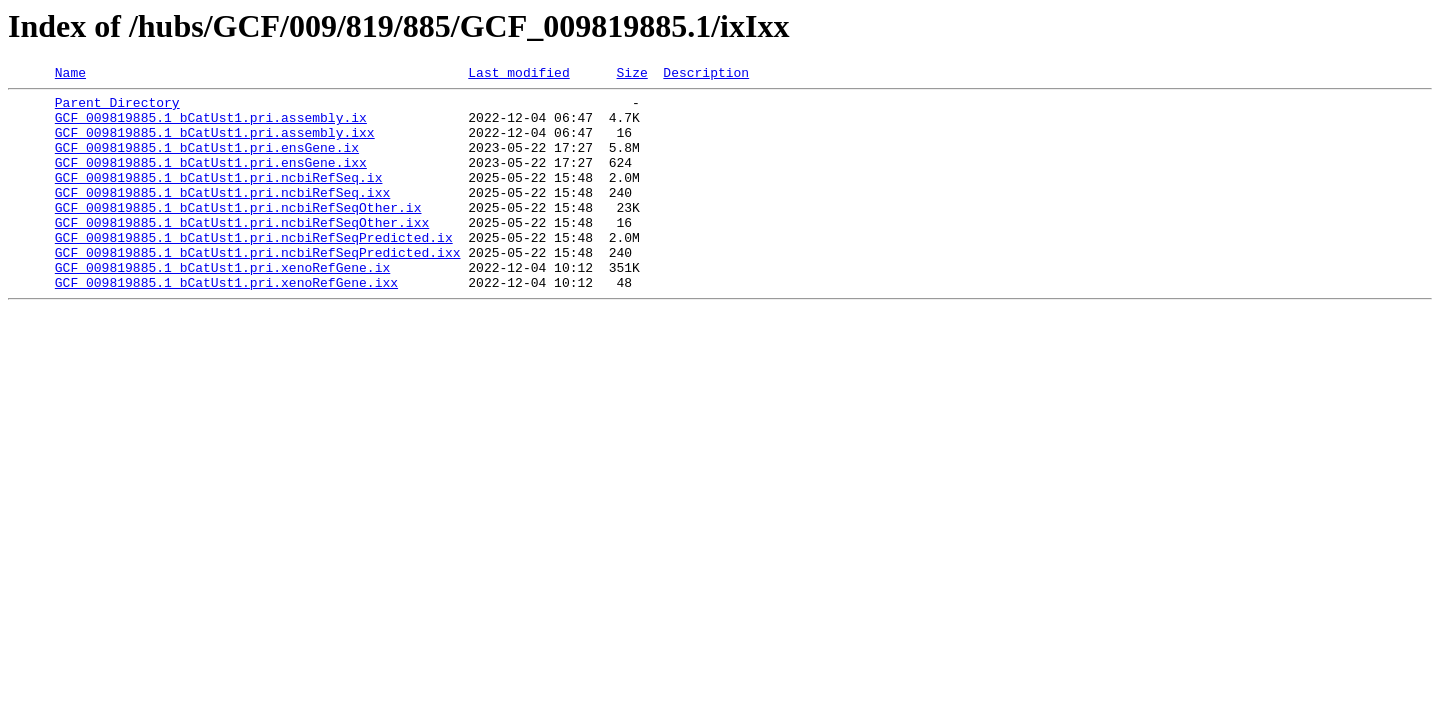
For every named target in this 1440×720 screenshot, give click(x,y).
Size (631, 75)
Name (70, 75)
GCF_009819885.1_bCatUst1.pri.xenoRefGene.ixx (226, 324)
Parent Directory (117, 108)
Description (706, 75)
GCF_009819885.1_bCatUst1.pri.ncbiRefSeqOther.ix (238, 234)
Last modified (518, 75)
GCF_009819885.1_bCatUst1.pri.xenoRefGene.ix (222, 306)
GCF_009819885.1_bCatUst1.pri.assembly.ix (211, 126)
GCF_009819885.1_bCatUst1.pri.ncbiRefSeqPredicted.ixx (258, 288)
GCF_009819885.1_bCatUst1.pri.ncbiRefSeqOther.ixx (242, 252)
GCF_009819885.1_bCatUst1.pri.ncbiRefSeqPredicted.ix (254, 270)
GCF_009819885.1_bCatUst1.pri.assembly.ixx (215, 144)
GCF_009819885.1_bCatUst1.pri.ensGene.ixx (211, 180)
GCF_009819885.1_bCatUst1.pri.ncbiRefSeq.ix (219, 198)
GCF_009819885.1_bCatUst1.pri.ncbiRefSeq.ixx (222, 216)
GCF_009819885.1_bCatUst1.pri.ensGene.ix (207, 162)
